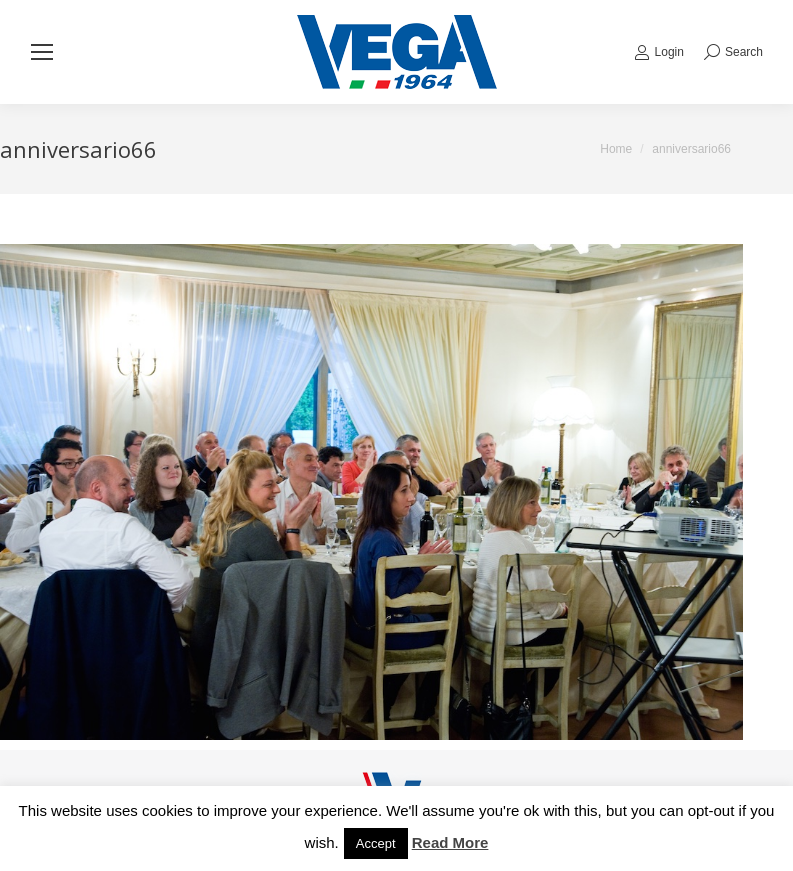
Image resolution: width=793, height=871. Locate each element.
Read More (450, 842)
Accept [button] (376, 843)
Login (659, 52)
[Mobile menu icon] (42, 52)
